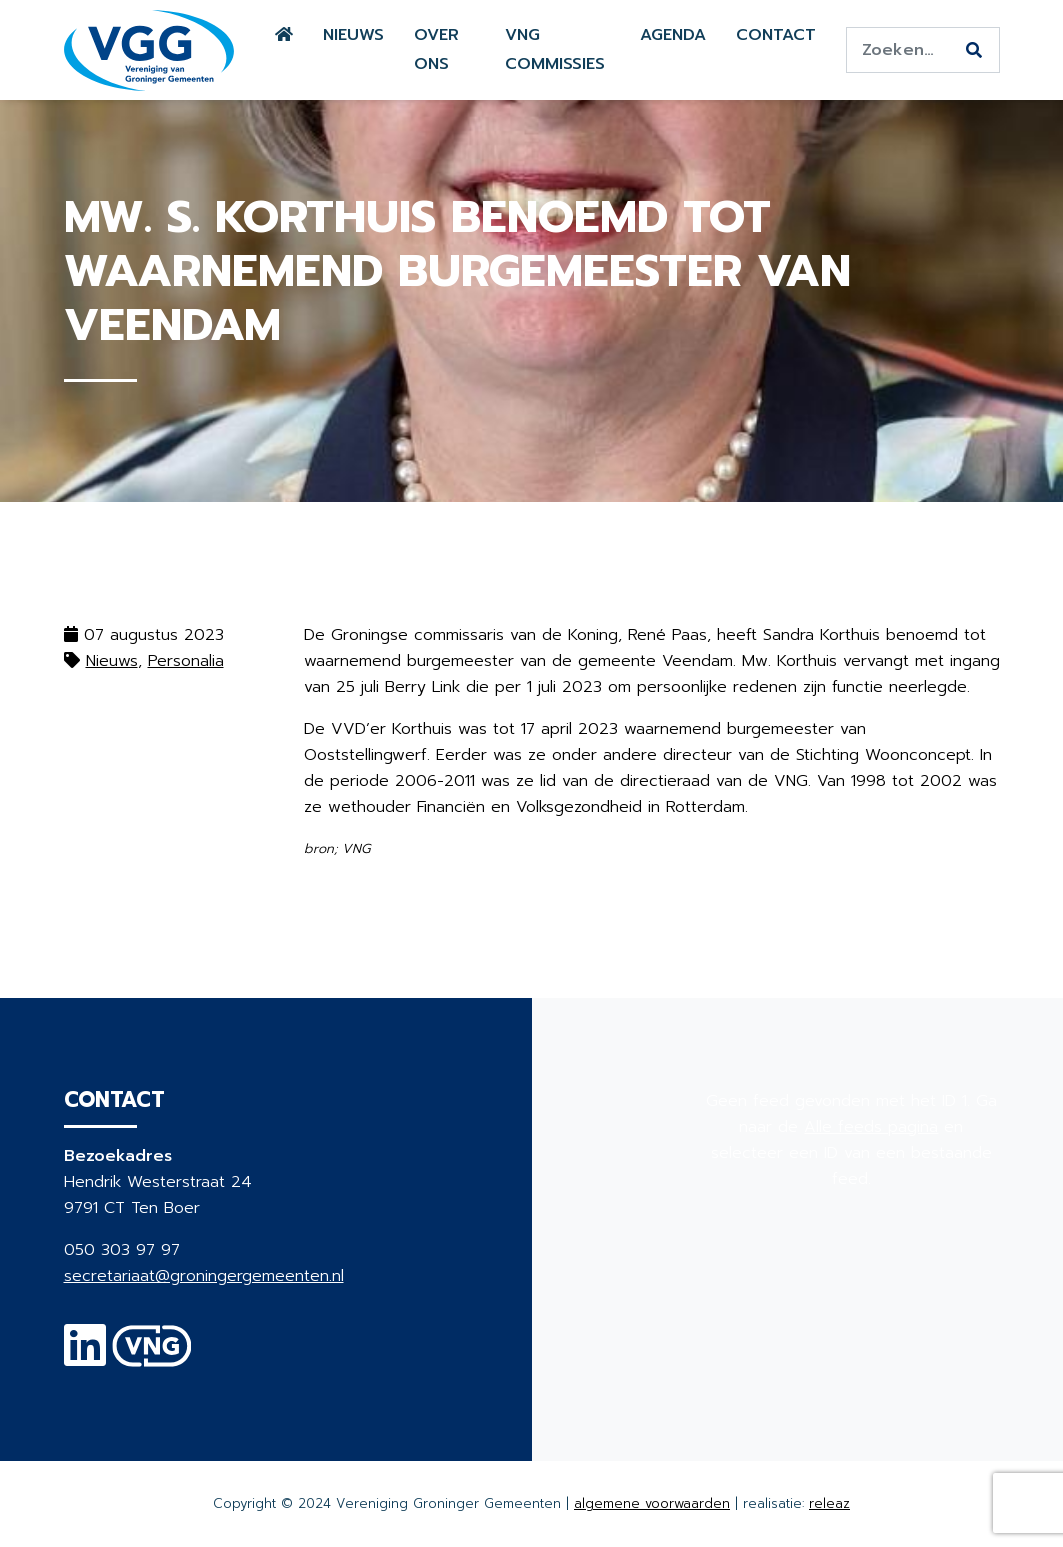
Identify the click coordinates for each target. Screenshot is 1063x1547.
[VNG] (152, 1358)
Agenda (673, 35)
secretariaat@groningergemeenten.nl (204, 1276)
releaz (829, 1503)
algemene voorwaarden (652, 1503)
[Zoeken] (974, 51)
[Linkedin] (85, 1358)
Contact (776, 35)
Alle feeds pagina (871, 1127)
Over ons (436, 49)
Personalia (186, 661)
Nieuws (353, 35)
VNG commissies (555, 49)
